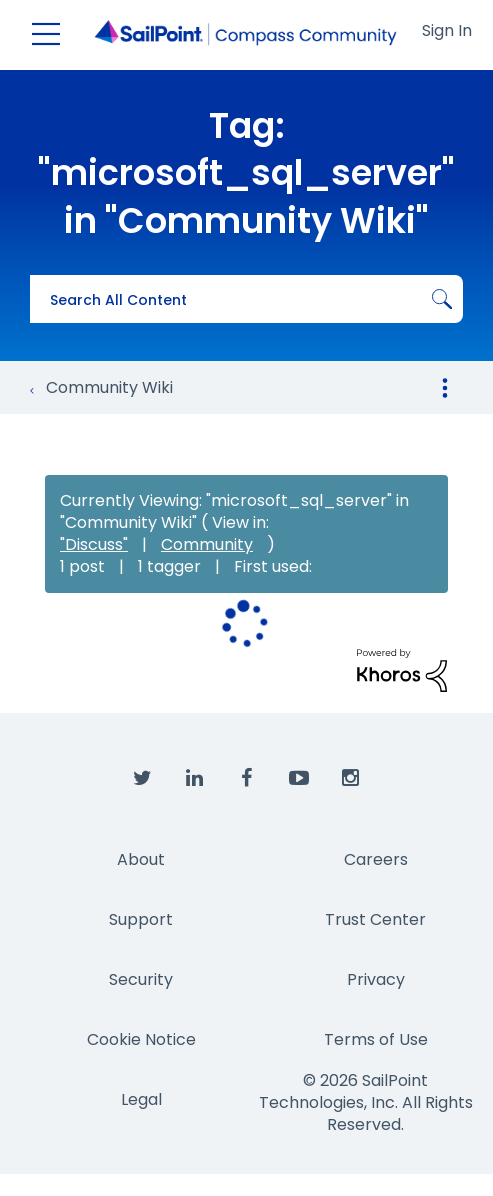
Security (141, 979)
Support (141, 919)
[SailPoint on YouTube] (299, 779)
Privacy (376, 979)
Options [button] (445, 388)
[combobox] (246, 299)
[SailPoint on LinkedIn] (195, 779)
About (141, 859)
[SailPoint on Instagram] (351, 779)
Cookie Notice (141, 1039)
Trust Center (375, 919)
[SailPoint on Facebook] (247, 779)
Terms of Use (376, 1039)
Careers (376, 859)
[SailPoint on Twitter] (143, 779)
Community (207, 544)
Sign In (447, 30)
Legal (141, 1099)
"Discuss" (94, 544)
